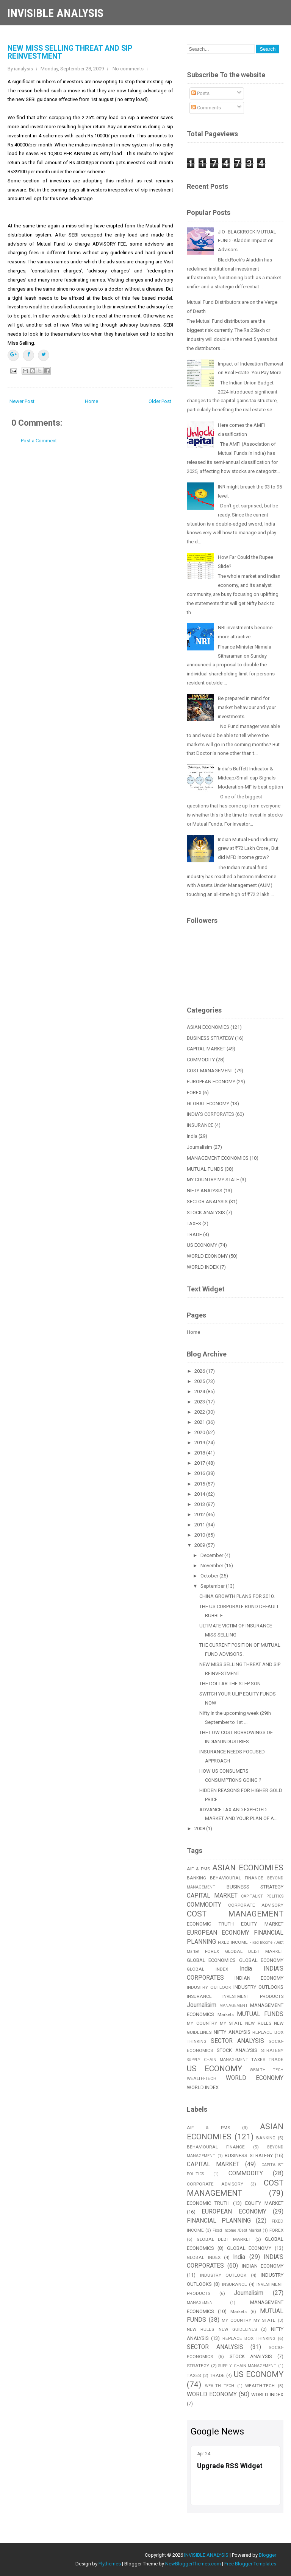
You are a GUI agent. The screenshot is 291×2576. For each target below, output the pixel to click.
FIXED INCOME (233, 1942)
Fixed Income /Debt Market (237, 2230)
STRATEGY (272, 2050)
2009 (200, 1545)
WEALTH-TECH (201, 2078)
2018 (200, 1453)
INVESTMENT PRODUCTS (252, 1996)
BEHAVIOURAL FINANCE (236, 1878)
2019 (200, 1442)
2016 (200, 1473)
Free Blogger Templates (250, 2564)
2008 (200, 1828)
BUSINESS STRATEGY (210, 1038)
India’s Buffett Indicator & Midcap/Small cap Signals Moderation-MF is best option (250, 778)
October (209, 1576)
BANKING (196, 1878)
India (192, 1136)
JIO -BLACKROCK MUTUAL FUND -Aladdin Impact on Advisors (247, 241)
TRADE (194, 1234)
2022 (200, 1412)
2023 (200, 1402)
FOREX (194, 1092)
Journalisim (199, 1147)
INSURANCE (200, 1125)
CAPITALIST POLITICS (262, 1896)
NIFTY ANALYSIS (204, 1190)
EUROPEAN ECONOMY (211, 1081)
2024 (200, 1391)
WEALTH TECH (266, 2069)
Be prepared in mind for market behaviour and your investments (247, 707)
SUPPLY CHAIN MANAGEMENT (217, 2059)
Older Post (160, 401)
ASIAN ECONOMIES (208, 1027)
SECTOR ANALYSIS (207, 1201)
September (213, 1586)
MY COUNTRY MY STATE (213, 1179)
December (212, 1555)
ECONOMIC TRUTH (210, 1924)
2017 (200, 1463)
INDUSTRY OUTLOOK (209, 1987)
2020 (200, 1432)
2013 (200, 1504)
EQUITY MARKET (262, 1924)
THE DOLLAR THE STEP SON (230, 1683)
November (212, 1565)
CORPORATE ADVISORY (255, 1905)
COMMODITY (201, 1059)
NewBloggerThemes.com (193, 2564)
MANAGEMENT (233, 2005)
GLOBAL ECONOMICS (211, 1960)
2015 (200, 1484)
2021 (200, 1422)
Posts (200, 93)
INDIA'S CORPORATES (210, 1114)
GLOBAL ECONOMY (208, 1103)
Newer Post (21, 401)
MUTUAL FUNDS (205, 1169)
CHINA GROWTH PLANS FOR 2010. (237, 1596)
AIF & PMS (198, 1868)
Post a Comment (39, 440)
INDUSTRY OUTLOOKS (258, 1987)
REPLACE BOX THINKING (248, 2338)
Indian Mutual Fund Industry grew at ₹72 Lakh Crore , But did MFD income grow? (248, 848)
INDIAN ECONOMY (259, 1978)
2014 (200, 1494)
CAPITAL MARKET (206, 1049)
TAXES (194, 1223)
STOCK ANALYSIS (206, 1212)
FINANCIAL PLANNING (219, 2220)
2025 (200, 1381)
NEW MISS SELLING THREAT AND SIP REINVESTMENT (70, 52)
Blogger (267, 2555)
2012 (200, 1514)
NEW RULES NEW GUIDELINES (222, 2329)
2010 (200, 1535)
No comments (128, 69)
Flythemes (110, 2564)
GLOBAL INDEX (207, 1969)
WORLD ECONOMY (207, 1256)
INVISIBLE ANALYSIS (55, 13)
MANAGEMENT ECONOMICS (218, 1158)
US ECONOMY (202, 1245)
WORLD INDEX (203, 1267)
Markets (225, 2014)
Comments (206, 107)
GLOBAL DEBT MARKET (254, 1951)
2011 (200, 1525)
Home (91, 401)
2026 (200, 1371)
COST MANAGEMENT (210, 1070)
